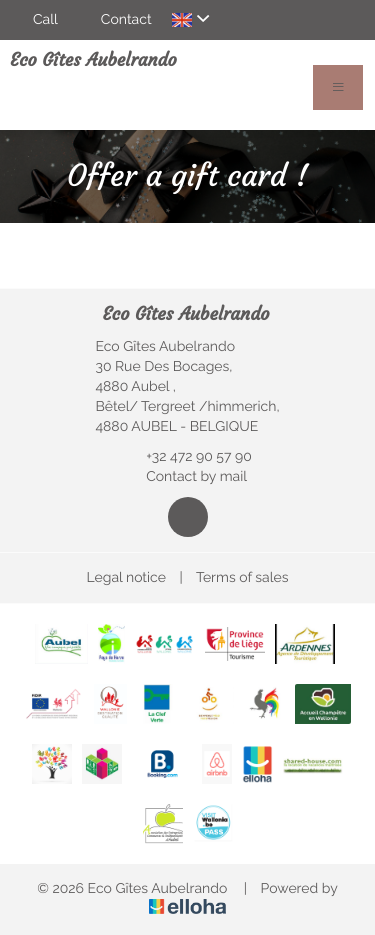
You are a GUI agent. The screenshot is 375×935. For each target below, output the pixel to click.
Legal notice (126, 578)
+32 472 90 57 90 (187, 457)
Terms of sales (242, 578)
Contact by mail (185, 477)
